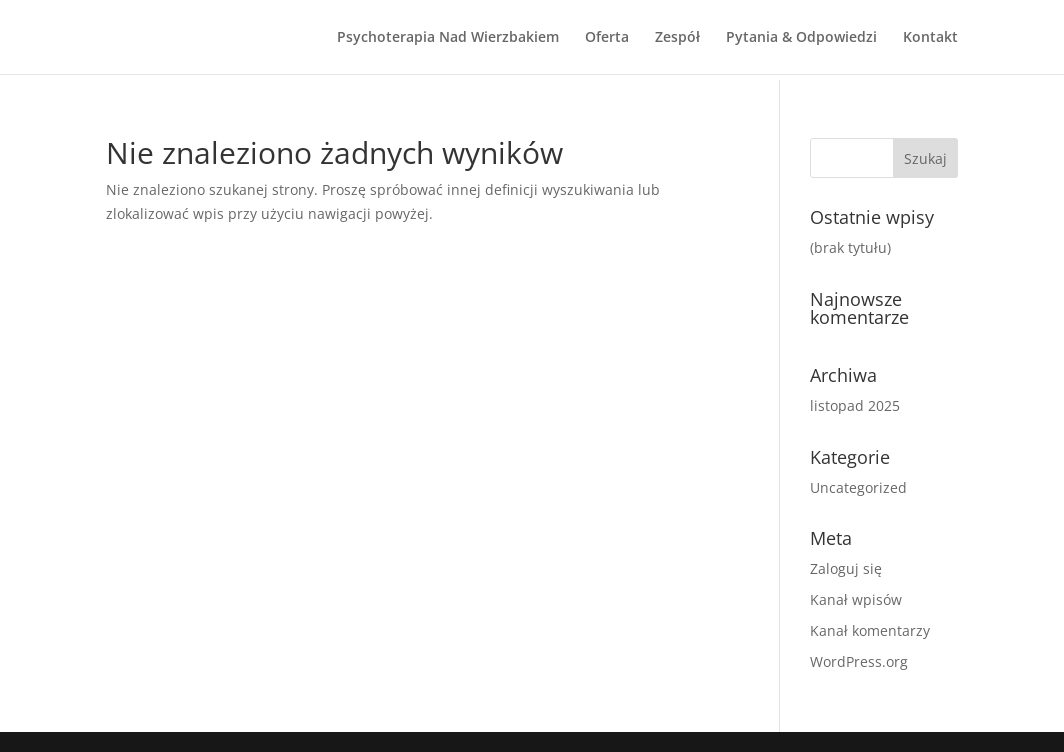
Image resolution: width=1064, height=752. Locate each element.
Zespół (677, 38)
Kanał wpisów (856, 599)
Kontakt (930, 38)
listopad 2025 (855, 405)
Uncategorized (858, 487)
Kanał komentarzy (870, 630)
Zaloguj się (846, 568)
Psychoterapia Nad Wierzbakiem (448, 38)
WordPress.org (859, 661)
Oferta (607, 38)
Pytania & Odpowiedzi (801, 38)
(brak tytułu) (850, 247)
